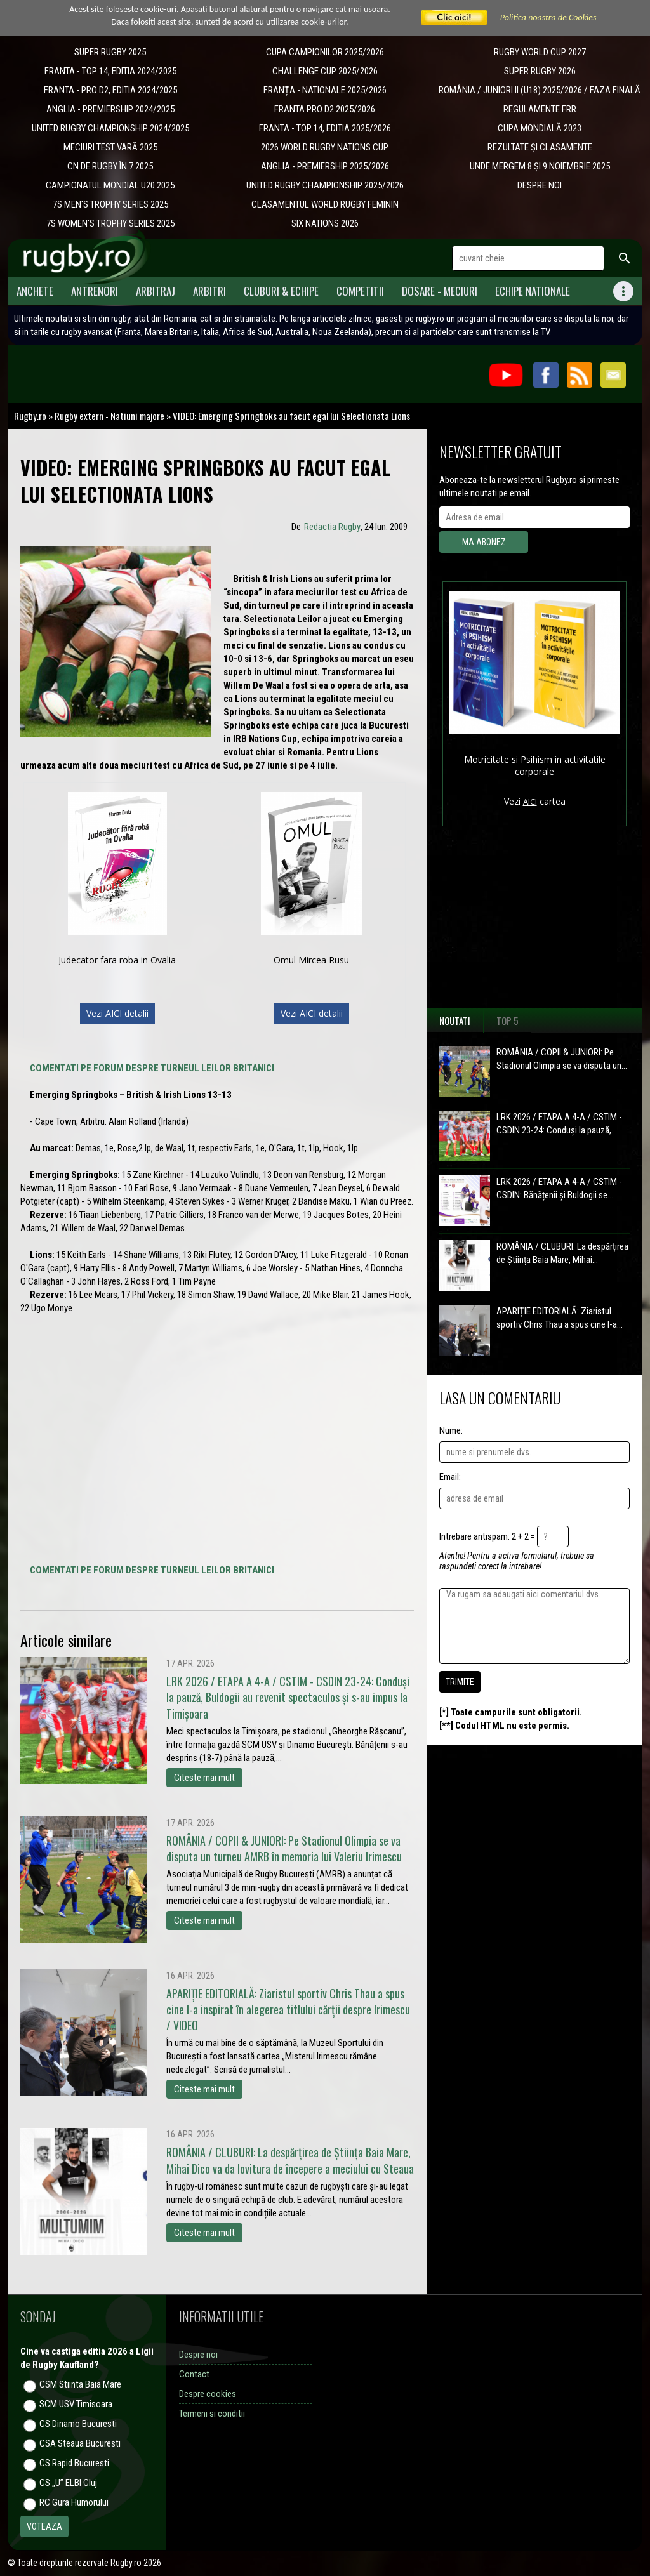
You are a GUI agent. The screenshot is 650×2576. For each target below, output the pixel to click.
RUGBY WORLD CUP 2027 (540, 52)
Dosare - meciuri (439, 291)
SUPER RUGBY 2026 (540, 71)
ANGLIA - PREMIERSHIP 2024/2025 (110, 109)
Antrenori (94, 291)
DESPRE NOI (539, 185)
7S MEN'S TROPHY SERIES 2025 (110, 204)
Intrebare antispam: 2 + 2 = (487, 1536)
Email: (450, 1477)
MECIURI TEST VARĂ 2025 (110, 147)
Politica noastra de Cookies (548, 17)
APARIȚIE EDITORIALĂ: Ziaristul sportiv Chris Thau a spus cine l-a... (559, 1317)
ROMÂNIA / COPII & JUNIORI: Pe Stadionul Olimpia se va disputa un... (561, 1059)
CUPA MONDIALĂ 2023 (539, 128)
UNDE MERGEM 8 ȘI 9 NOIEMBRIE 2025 (540, 166)
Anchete (35, 291)
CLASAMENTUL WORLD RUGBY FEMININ (325, 204)
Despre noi (198, 2354)
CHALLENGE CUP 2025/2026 (325, 71)
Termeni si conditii (212, 2413)
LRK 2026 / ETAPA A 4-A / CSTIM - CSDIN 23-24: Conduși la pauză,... (559, 1123)
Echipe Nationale (532, 291)
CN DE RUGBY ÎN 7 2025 (110, 166)
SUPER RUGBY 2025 (110, 52)
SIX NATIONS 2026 (325, 223)
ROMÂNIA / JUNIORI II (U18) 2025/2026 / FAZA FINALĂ (539, 90)
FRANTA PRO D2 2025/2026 (324, 109)
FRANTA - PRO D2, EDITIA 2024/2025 (110, 90)
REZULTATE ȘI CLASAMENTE (540, 147)
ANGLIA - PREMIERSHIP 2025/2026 (325, 166)
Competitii (360, 291)
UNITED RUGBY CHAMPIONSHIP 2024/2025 (110, 128)
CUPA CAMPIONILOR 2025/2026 (325, 52)
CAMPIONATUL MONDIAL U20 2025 (110, 185)
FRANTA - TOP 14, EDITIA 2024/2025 (110, 71)
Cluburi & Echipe (281, 291)
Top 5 (507, 1020)
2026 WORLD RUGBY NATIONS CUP (324, 147)
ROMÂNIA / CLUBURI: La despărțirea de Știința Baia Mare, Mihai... (562, 1253)
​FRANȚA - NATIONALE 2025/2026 (325, 90)
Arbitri (209, 291)
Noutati (454, 1020)
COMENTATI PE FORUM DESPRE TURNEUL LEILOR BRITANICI (152, 1068)
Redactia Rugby (332, 526)
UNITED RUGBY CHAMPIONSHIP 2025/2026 (325, 185)
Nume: (451, 1430)
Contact (194, 2374)
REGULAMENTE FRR (539, 109)
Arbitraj (155, 291)
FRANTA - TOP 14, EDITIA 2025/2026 (325, 128)
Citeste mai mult (204, 1777)
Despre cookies (207, 2394)
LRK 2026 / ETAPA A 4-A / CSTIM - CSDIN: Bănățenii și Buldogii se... (559, 1188)
